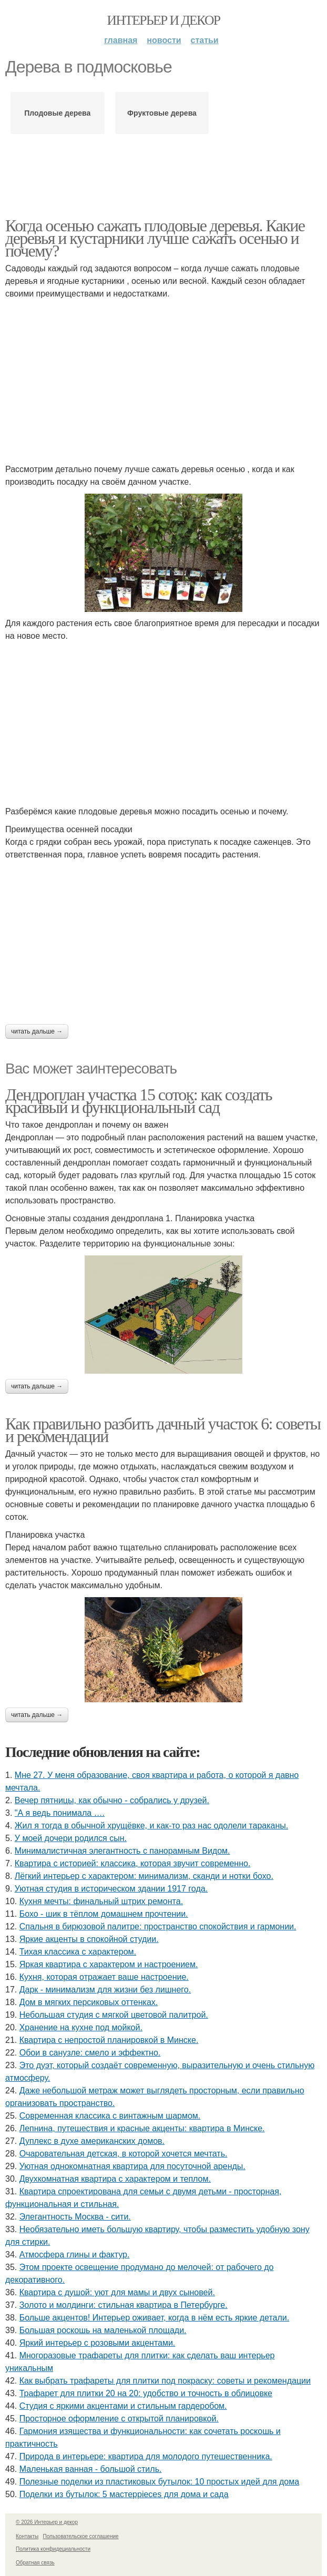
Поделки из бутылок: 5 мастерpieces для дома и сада (124, 2494)
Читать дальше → (37, 1031)
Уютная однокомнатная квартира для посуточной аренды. (132, 2166)
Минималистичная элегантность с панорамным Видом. (122, 1850)
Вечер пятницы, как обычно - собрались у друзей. (112, 1800)
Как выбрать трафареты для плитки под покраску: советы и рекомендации (165, 2380)
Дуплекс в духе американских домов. (92, 2141)
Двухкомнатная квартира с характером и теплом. (115, 2178)
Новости (164, 40)
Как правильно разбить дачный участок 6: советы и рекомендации (163, 1430)
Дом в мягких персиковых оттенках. (88, 2002)
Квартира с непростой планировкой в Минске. (109, 2040)
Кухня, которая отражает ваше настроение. (104, 1976)
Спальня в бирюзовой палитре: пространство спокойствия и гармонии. (158, 1926)
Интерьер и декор (163, 20)
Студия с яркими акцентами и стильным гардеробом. (123, 2405)
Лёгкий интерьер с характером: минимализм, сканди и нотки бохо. (144, 1876)
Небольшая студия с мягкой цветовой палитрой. (113, 2014)
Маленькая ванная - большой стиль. (90, 2469)
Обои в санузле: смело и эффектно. (90, 2052)
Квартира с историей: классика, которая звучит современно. (133, 1863)
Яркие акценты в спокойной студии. (89, 1939)
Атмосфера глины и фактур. (74, 2254)
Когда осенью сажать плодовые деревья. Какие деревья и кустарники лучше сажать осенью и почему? (154, 238)
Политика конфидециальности (53, 2549)
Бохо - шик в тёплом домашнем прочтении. (103, 1913)
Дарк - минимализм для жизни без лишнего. (105, 1989)
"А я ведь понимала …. (60, 1812)
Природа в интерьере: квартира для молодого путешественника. (145, 2456)
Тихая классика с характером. (77, 1951)
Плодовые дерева (57, 113)
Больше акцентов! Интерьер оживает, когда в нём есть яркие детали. (154, 2317)
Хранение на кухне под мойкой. (80, 2027)
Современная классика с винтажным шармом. (110, 2115)
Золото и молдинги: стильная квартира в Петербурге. (123, 2305)
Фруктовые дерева (162, 113)
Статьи (205, 40)
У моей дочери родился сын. (71, 1838)
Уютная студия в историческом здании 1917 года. (111, 1888)
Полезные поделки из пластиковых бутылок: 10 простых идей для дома (159, 2481)
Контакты (27, 2536)
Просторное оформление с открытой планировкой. (119, 2418)
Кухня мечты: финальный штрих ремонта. (101, 1901)
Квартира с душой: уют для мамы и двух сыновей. (117, 2292)
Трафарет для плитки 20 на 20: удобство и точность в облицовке (145, 2393)
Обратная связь (35, 2562)
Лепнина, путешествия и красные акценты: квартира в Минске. (142, 2128)
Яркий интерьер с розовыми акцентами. (97, 2342)
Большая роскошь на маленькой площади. (103, 2330)
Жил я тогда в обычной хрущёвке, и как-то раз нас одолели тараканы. (151, 1825)
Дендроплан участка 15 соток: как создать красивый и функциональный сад (138, 1101)
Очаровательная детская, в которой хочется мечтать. (123, 2153)
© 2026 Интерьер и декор (47, 2522)
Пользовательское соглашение (81, 2536)
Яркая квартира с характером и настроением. (108, 1964)
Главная (120, 40)
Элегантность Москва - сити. (75, 2216)
